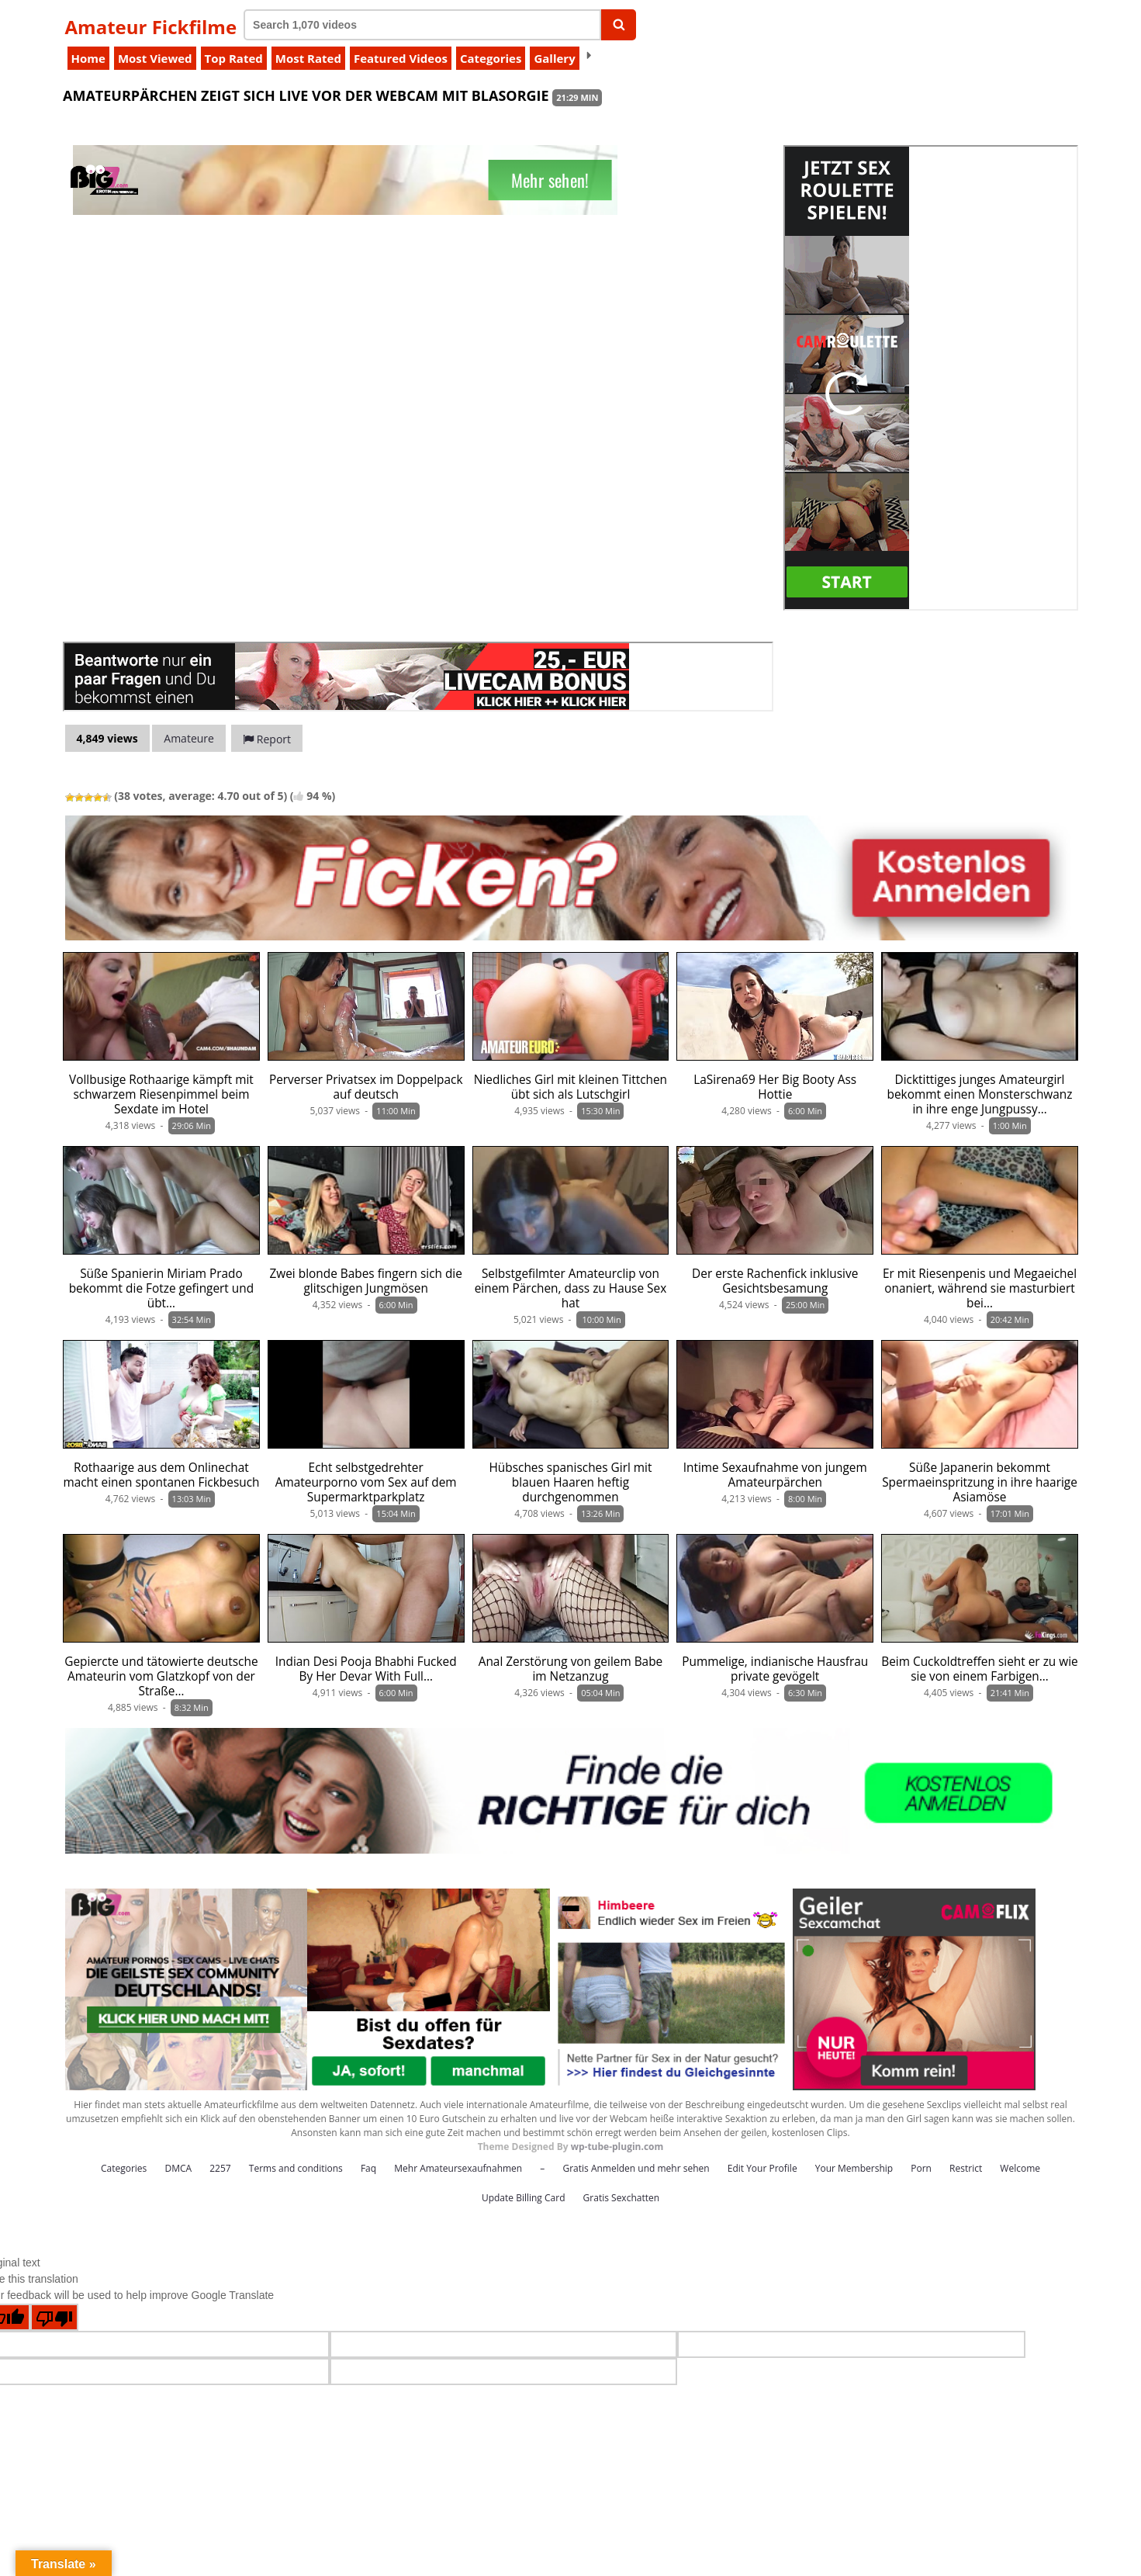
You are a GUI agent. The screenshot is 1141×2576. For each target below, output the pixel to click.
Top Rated (234, 58)
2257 (219, 2168)
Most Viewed (155, 58)
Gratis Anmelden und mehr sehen (635, 2168)
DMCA (178, 2168)
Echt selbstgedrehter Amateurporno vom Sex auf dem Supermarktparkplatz (366, 1482)
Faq (368, 2168)
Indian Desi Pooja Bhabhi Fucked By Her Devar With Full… (366, 1668)
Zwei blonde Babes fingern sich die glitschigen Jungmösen (365, 1281)
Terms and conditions (296, 2168)
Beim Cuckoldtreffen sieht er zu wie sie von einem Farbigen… (979, 1668)
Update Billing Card (523, 2197)
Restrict (965, 2168)
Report (267, 739)
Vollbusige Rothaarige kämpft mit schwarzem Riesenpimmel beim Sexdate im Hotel (161, 1094)
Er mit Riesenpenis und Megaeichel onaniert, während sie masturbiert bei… (980, 1288)
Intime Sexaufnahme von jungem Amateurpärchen (775, 1475)
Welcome (1020, 2168)
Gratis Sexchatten (621, 2197)
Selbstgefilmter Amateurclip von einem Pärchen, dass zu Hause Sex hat (571, 1288)
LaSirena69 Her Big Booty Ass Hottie (774, 1087)
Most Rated (308, 58)
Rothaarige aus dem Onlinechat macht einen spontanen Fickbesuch (161, 1475)
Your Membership (854, 2168)
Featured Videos (401, 58)
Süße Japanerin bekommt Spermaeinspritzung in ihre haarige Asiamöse (979, 1482)
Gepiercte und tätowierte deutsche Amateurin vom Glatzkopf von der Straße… (161, 1676)
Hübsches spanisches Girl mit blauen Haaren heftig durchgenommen (570, 1482)
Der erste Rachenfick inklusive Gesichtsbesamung (775, 1281)
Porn (921, 2168)
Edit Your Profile (762, 2168)
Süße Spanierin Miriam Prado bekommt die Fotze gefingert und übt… (161, 1288)
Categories (490, 58)
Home (88, 58)
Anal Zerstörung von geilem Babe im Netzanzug (571, 1668)
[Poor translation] (54, 2317)
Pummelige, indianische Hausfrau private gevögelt (775, 1668)
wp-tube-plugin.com (617, 2146)
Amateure (189, 738)
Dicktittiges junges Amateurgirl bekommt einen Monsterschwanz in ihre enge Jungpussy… (979, 1094)
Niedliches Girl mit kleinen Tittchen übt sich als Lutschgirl (570, 1087)
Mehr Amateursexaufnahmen (458, 2168)
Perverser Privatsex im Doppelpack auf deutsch (366, 1087)
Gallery (554, 58)
